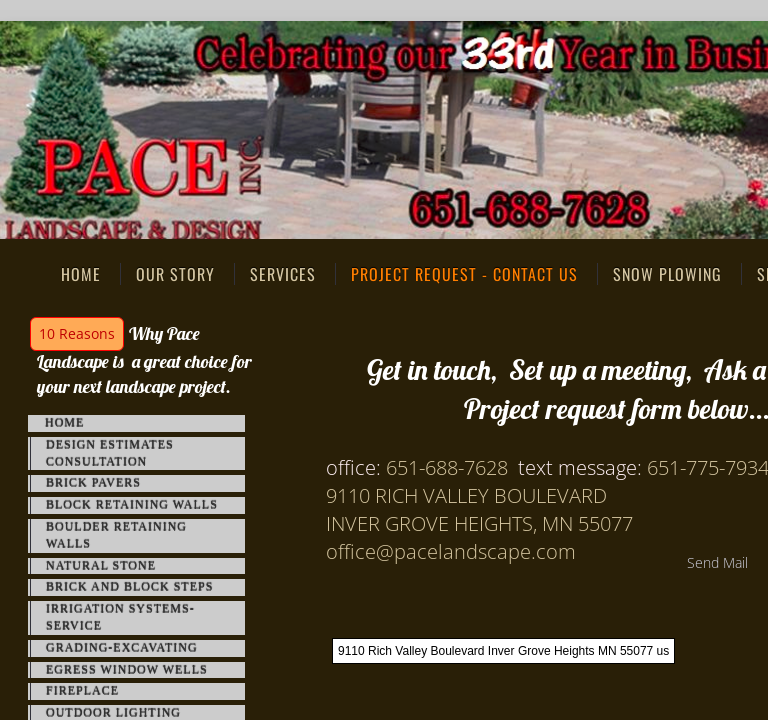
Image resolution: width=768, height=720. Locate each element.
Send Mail (717, 562)
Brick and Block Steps (129, 587)
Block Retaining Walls (132, 505)
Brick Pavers (93, 483)
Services (283, 274)
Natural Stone (101, 566)
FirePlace (82, 691)
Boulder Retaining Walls (116, 535)
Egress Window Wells (127, 670)
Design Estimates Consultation (110, 453)
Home (81, 274)
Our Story (175, 274)
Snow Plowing (667, 274)
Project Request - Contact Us (464, 274)
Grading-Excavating (122, 648)
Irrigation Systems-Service (120, 617)
